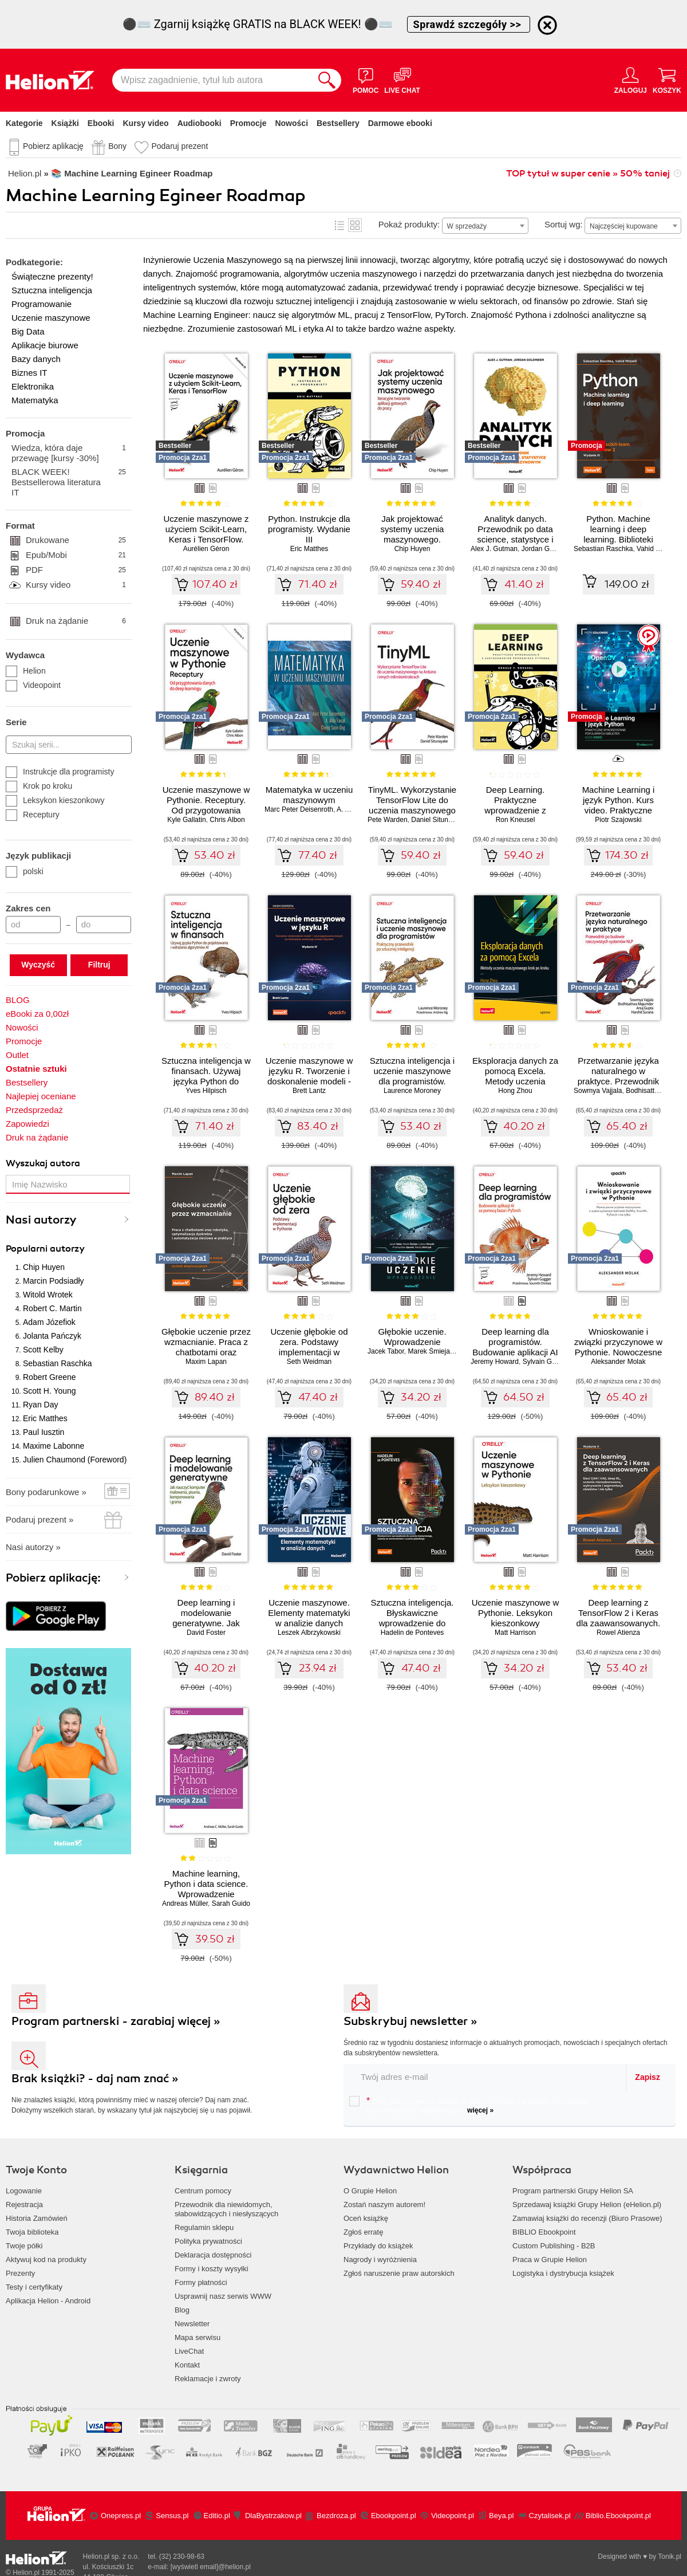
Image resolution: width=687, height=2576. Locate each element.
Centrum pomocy (203, 2190)
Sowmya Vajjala (598, 1091)
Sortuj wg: (563, 224)
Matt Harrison (515, 1633)
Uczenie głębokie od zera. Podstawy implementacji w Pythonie (309, 1347)
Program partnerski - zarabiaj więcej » (115, 2021)
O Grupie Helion (370, 2190)
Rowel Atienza (618, 1633)
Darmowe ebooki (400, 123)
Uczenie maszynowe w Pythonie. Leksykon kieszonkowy (515, 1613)
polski (25, 871)
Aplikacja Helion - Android (48, 2300)
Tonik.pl (669, 2557)
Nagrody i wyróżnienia (380, 2259)
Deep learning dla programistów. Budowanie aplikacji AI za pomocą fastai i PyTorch (515, 1352)
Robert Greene (49, 1377)
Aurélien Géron (206, 549)
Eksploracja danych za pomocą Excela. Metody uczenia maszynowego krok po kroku (515, 1081)
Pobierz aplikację (53, 146)
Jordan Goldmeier (549, 549)
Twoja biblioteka (32, 2232)
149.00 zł (627, 584)
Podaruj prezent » (39, 1519)
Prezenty (20, 2273)
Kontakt (187, 2365)
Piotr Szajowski (618, 820)
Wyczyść (38, 964)
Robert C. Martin (52, 1308)
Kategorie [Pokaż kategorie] (24, 123)
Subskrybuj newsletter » (410, 2021)
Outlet (17, 1055)
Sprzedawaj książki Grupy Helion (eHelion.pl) (586, 2204)
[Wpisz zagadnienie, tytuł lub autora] (212, 80)
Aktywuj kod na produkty (46, 2259)
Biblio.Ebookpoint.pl (618, 2515)
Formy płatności (201, 2282)
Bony (117, 146)
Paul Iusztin (43, 1432)
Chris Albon (227, 820)
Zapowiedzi (27, 1123)
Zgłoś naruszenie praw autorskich (399, 2273)
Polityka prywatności (208, 2241)
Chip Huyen (44, 1267)
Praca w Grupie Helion (549, 2259)
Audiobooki (199, 123)
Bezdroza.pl (336, 2515)
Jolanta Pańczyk (52, 1335)
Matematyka (34, 400)
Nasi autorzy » (33, 1547)
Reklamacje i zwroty (208, 2378)
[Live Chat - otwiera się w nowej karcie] (402, 80)
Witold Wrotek (48, 1294)
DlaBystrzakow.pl (273, 2515)
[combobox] (485, 226)
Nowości (291, 123)
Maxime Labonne (53, 1445)
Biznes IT (29, 372)
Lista (339, 225)
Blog (182, 2310)
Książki (65, 123)
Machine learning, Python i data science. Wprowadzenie (206, 1884)
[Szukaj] (327, 80)
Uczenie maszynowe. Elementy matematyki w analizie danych (309, 1613)
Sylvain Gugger (546, 1362)
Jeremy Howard (495, 1362)
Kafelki (355, 225)
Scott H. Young (49, 1390)
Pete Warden (388, 820)
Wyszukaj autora (43, 1163)
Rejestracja (24, 2204)
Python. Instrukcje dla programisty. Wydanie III (309, 529)
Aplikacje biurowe (44, 345)
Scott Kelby (43, 1349)
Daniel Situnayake (439, 820)
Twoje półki (24, 2245)
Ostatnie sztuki (36, 1068)
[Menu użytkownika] (630, 80)
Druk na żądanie (76, 621)
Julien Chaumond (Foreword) (75, 1459)
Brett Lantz (309, 1091)
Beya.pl (501, 2515)
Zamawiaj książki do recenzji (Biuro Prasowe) (587, 2218)
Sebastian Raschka (57, 1363)
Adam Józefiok (49, 1322)
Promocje (248, 123)
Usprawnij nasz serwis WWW (223, 2296)
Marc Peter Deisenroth (298, 809)
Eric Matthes (45, 1418)
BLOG (18, 1000)
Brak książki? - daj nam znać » (95, 2078)
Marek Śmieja (429, 1351)
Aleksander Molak (618, 1362)
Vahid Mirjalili (657, 549)
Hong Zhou (515, 1091)
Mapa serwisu (197, 2337)
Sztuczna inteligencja (51, 290)
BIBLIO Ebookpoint (544, 2232)
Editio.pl (217, 2515)
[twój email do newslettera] (485, 2076)
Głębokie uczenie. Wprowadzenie (412, 1337)
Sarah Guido (231, 1903)
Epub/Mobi (76, 555)
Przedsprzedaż (34, 1110)
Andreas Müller (185, 1903)
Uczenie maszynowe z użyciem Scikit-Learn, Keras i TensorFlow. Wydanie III (205, 534)
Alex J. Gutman (494, 549)
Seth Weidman (309, 1362)
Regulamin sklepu (204, 2227)
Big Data (28, 331)
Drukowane (76, 540)
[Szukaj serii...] (69, 745)
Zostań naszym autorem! (384, 2204)
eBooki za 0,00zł (37, 1013)
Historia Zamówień (37, 2218)
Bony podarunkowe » (46, 1492)
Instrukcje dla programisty (60, 771)
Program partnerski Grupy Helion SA (572, 2190)
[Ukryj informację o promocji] (547, 25)
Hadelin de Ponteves (412, 1633)
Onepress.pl (121, 2515)
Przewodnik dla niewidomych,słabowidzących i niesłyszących (226, 2209)
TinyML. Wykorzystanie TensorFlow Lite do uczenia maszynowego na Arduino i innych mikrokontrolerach (412, 810)
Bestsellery (338, 123)
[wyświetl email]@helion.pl (211, 2567)
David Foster (206, 1633)
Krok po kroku (39, 786)
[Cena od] (33, 924)
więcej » (480, 2110)
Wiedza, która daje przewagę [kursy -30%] (68, 453)
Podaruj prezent (179, 146)
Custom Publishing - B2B (553, 2245)
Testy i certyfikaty (34, 2287)
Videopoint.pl (452, 2515)
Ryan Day (40, 1404)
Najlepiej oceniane (41, 1096)
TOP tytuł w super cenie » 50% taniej (588, 173)
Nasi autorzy (41, 1220)
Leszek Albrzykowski (309, 1633)
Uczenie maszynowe (50, 318)
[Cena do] (103, 924)
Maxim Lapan (206, 1362)
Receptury (33, 814)
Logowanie (24, 2190)
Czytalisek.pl (550, 2515)
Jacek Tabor (386, 1351)
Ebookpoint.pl (393, 2515)
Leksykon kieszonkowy (55, 800)
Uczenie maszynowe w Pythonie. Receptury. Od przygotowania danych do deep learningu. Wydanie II (206, 810)
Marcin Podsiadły (53, 1280)
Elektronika (32, 386)
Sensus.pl (172, 2515)
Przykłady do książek (378, 2245)
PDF (76, 570)
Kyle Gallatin (186, 820)
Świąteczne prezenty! (52, 276)
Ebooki (101, 123)
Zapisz (647, 2077)
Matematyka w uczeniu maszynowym (309, 795)
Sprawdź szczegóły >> (468, 24)
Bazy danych (36, 359)
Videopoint (33, 685)
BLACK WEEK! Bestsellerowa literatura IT (68, 482)
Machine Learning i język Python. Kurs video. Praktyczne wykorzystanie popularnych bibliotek (618, 810)
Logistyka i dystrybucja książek (563, 2273)
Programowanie (41, 304)
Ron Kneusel (515, 820)
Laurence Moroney (412, 1091)
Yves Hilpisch (205, 1091)
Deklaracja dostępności (213, 2255)
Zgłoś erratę (363, 2232)
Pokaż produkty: (409, 224)
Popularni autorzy (45, 1248)
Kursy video (146, 123)
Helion (26, 671)
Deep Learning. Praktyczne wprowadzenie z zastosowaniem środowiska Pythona (515, 810)
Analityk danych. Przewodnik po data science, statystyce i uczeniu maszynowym (515, 534)
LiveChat (189, 2351)
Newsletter (192, 2323)
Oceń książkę (366, 2218)
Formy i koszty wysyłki (211, 2268)
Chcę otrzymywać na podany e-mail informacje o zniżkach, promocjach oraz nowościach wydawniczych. (468, 2105)
